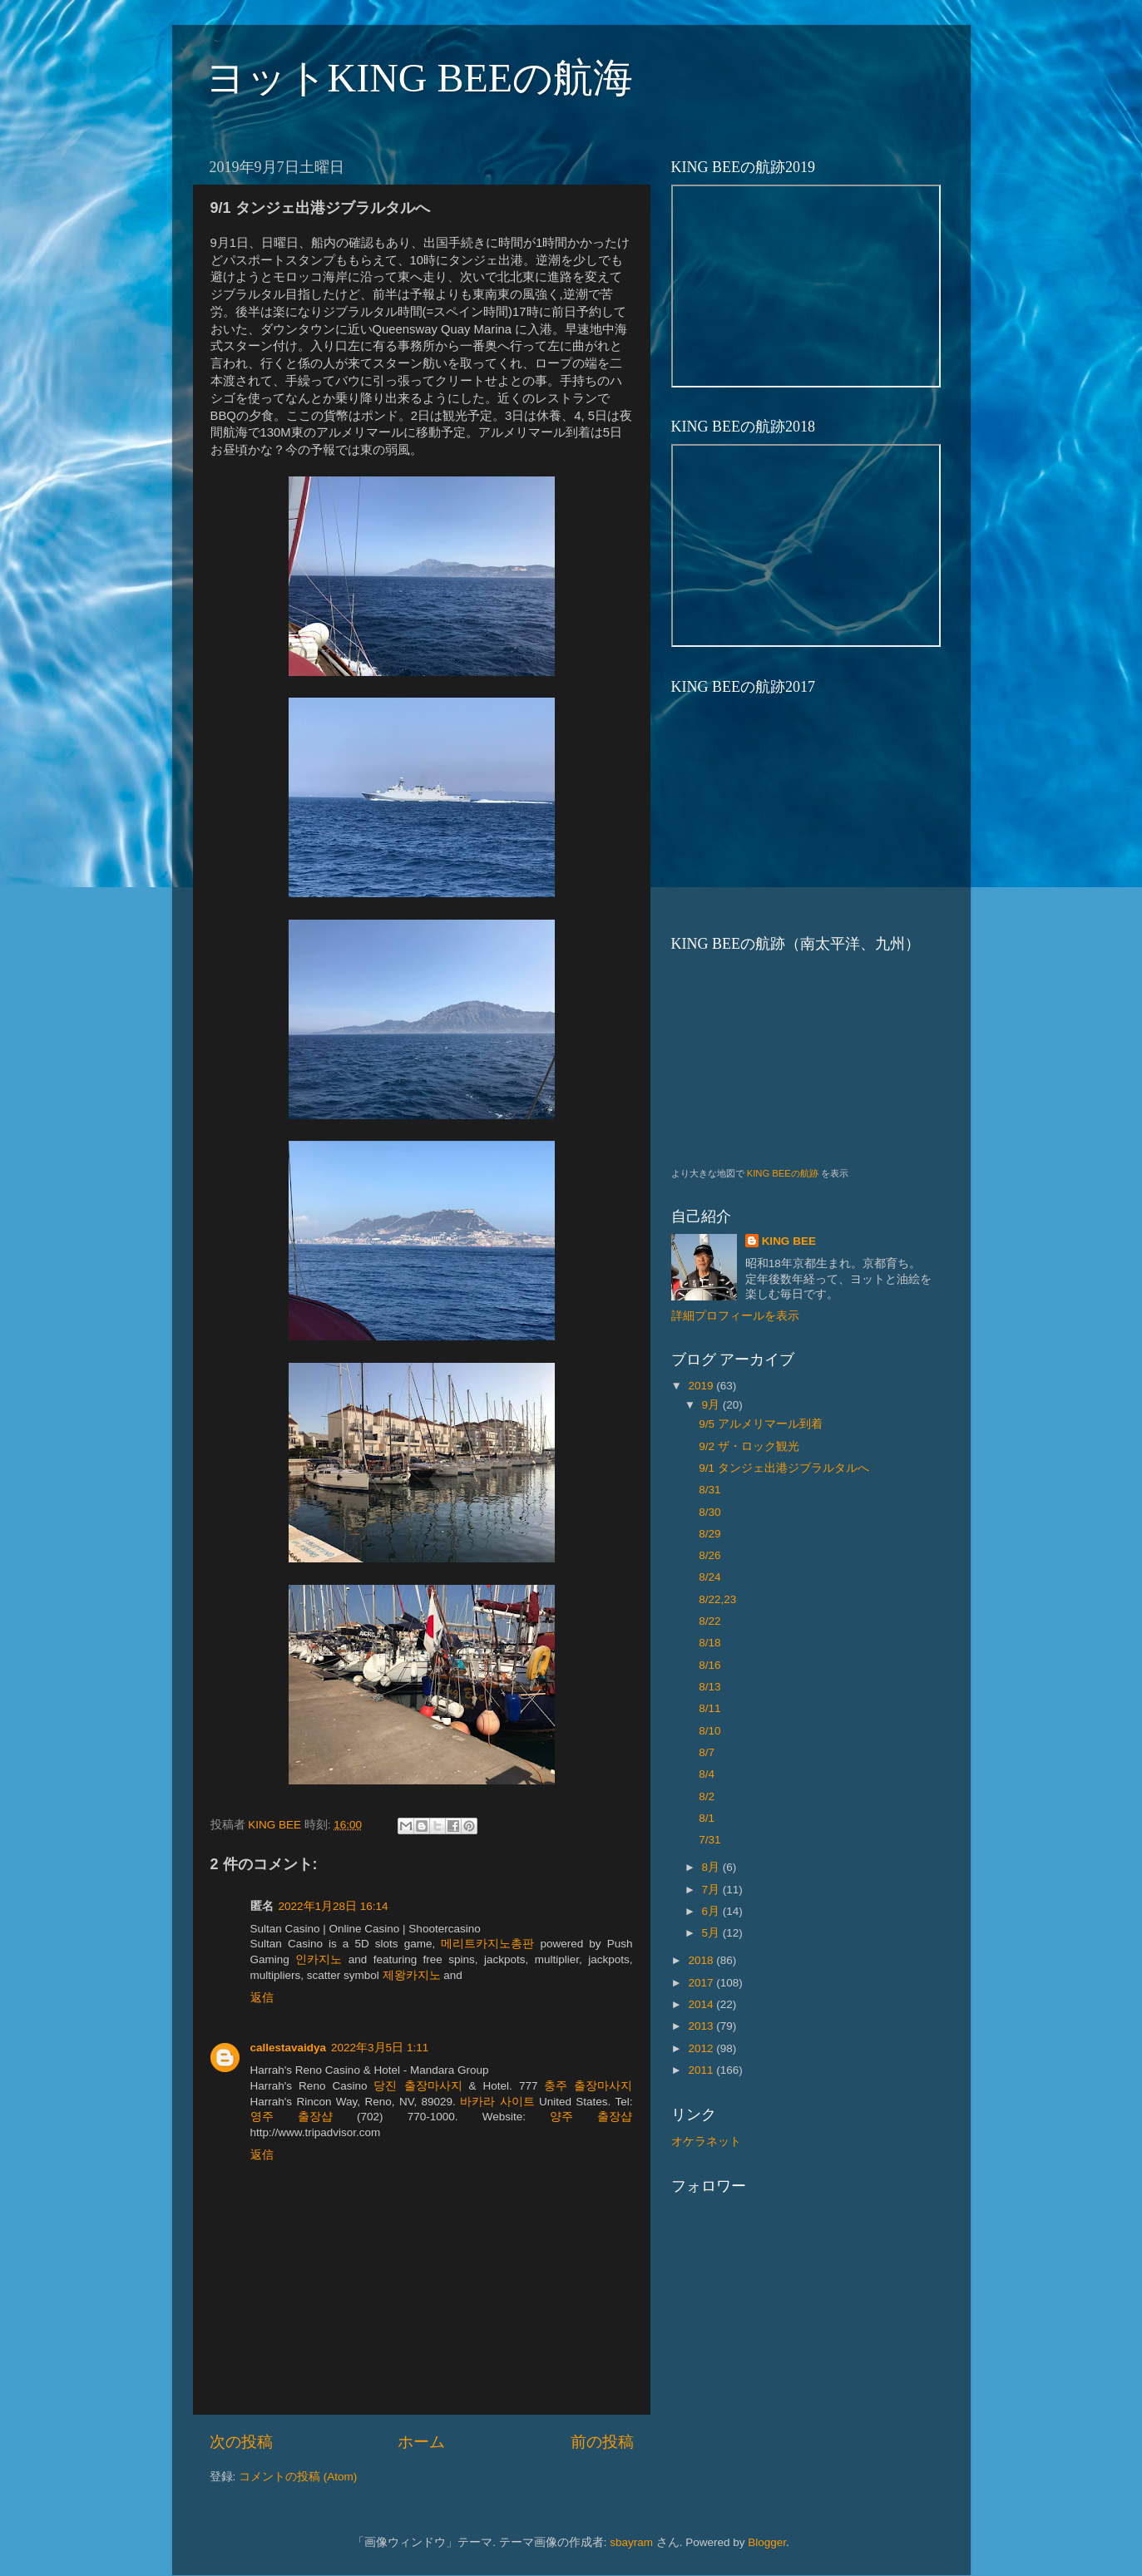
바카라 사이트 (497, 2101)
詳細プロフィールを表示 (735, 1316)
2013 (702, 2026)
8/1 (706, 1818)
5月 (712, 1933)
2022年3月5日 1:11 (379, 2047)
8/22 (709, 1621)
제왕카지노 (412, 1975)
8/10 (709, 1731)
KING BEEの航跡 (782, 1173)
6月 (712, 1911)
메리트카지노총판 (487, 1943)
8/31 (709, 1489)
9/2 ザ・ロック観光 (749, 1446)
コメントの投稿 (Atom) (298, 2476)
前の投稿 (602, 2441)
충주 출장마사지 (588, 2086)
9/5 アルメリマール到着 (761, 1424)
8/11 (709, 1708)
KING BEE (789, 1241)
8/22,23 (717, 1599)
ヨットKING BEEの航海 (419, 78)
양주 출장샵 (591, 2116)
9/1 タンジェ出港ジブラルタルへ (784, 1468)
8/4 (706, 1774)
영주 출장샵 (291, 2116)
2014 (702, 2004)
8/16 (709, 1665)
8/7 (706, 1752)
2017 (702, 1982)
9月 (712, 1405)
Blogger (767, 2542)
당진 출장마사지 (417, 2086)
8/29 (709, 1533)
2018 (702, 1960)
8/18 (709, 1642)
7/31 (709, 1839)
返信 (262, 1997)
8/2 (706, 1796)
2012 (702, 2048)
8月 (712, 1867)
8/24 (709, 1577)
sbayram (631, 2542)
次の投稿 (241, 2441)
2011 (702, 2070)
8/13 (709, 1686)
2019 (702, 1385)
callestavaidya (288, 2047)
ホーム (421, 2441)
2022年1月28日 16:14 (333, 1906)
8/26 (709, 1555)
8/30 (709, 1512)
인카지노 (318, 1959)
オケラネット (706, 2141)
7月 (712, 1889)
